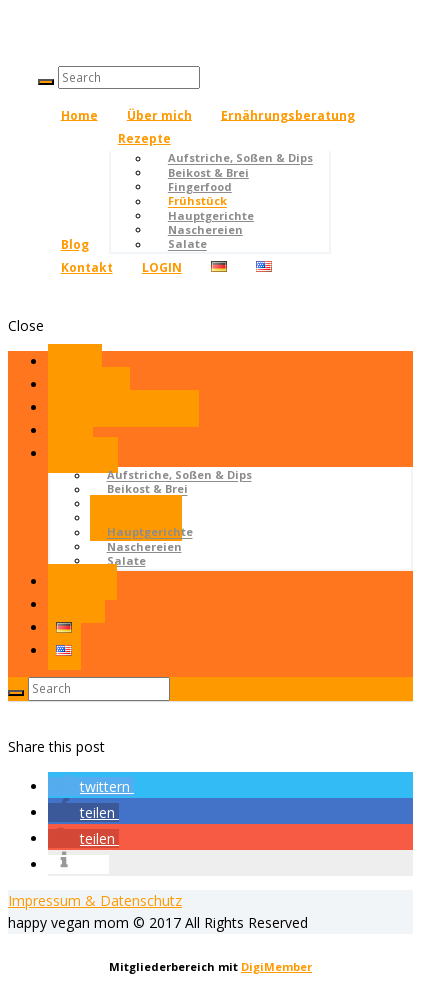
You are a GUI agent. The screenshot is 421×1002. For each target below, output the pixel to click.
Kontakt (87, 267)
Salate (187, 244)
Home (79, 114)
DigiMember (276, 966)
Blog (75, 244)
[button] (91, 786)
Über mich (159, 114)
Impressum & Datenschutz (95, 900)
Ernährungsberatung (288, 114)
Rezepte (144, 138)
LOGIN (162, 267)
